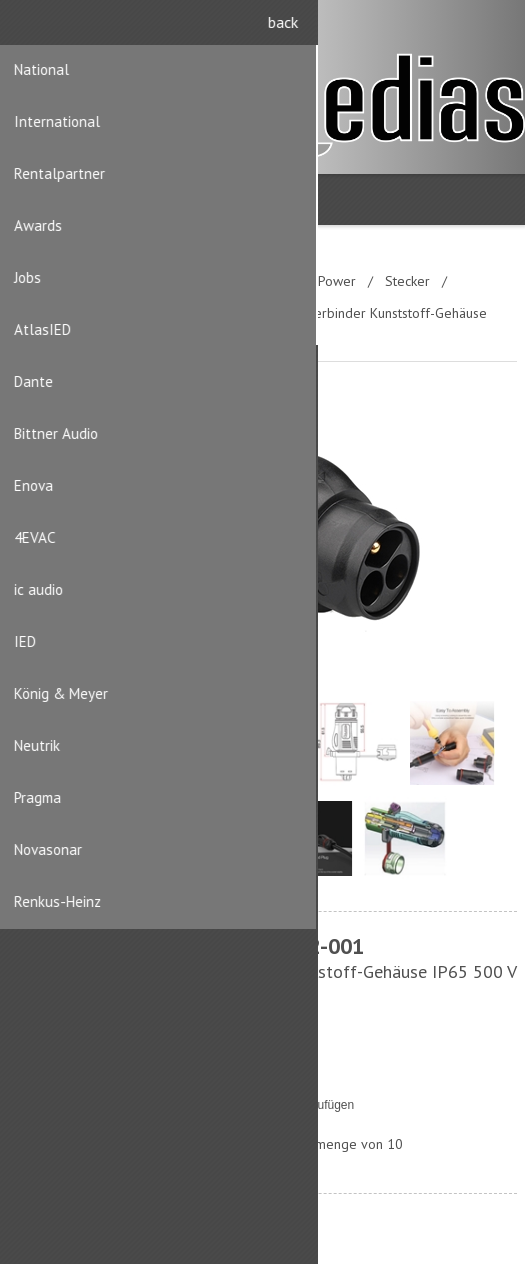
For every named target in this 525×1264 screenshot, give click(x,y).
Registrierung (456, 27)
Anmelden (495, 27)
